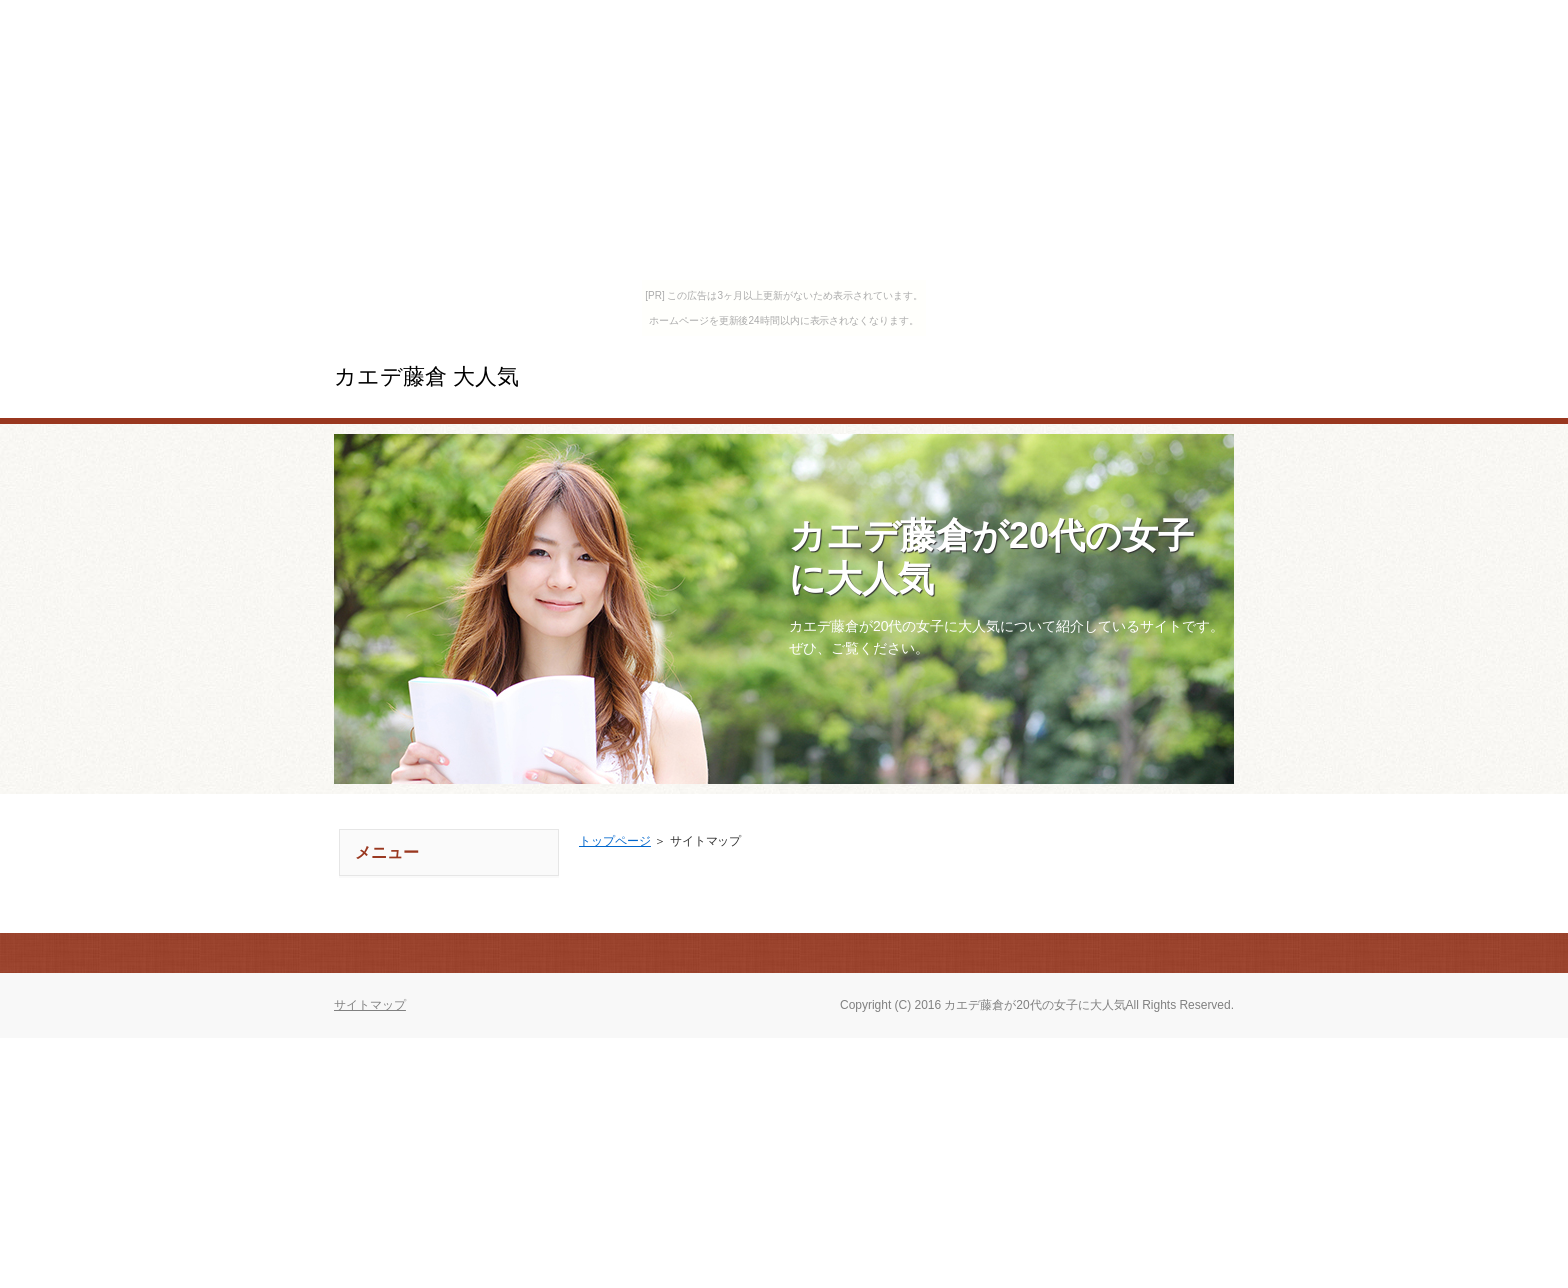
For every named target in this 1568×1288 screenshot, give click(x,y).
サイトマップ (370, 1005)
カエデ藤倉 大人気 (426, 376)
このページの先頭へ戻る (1164, 953)
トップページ (615, 841)
